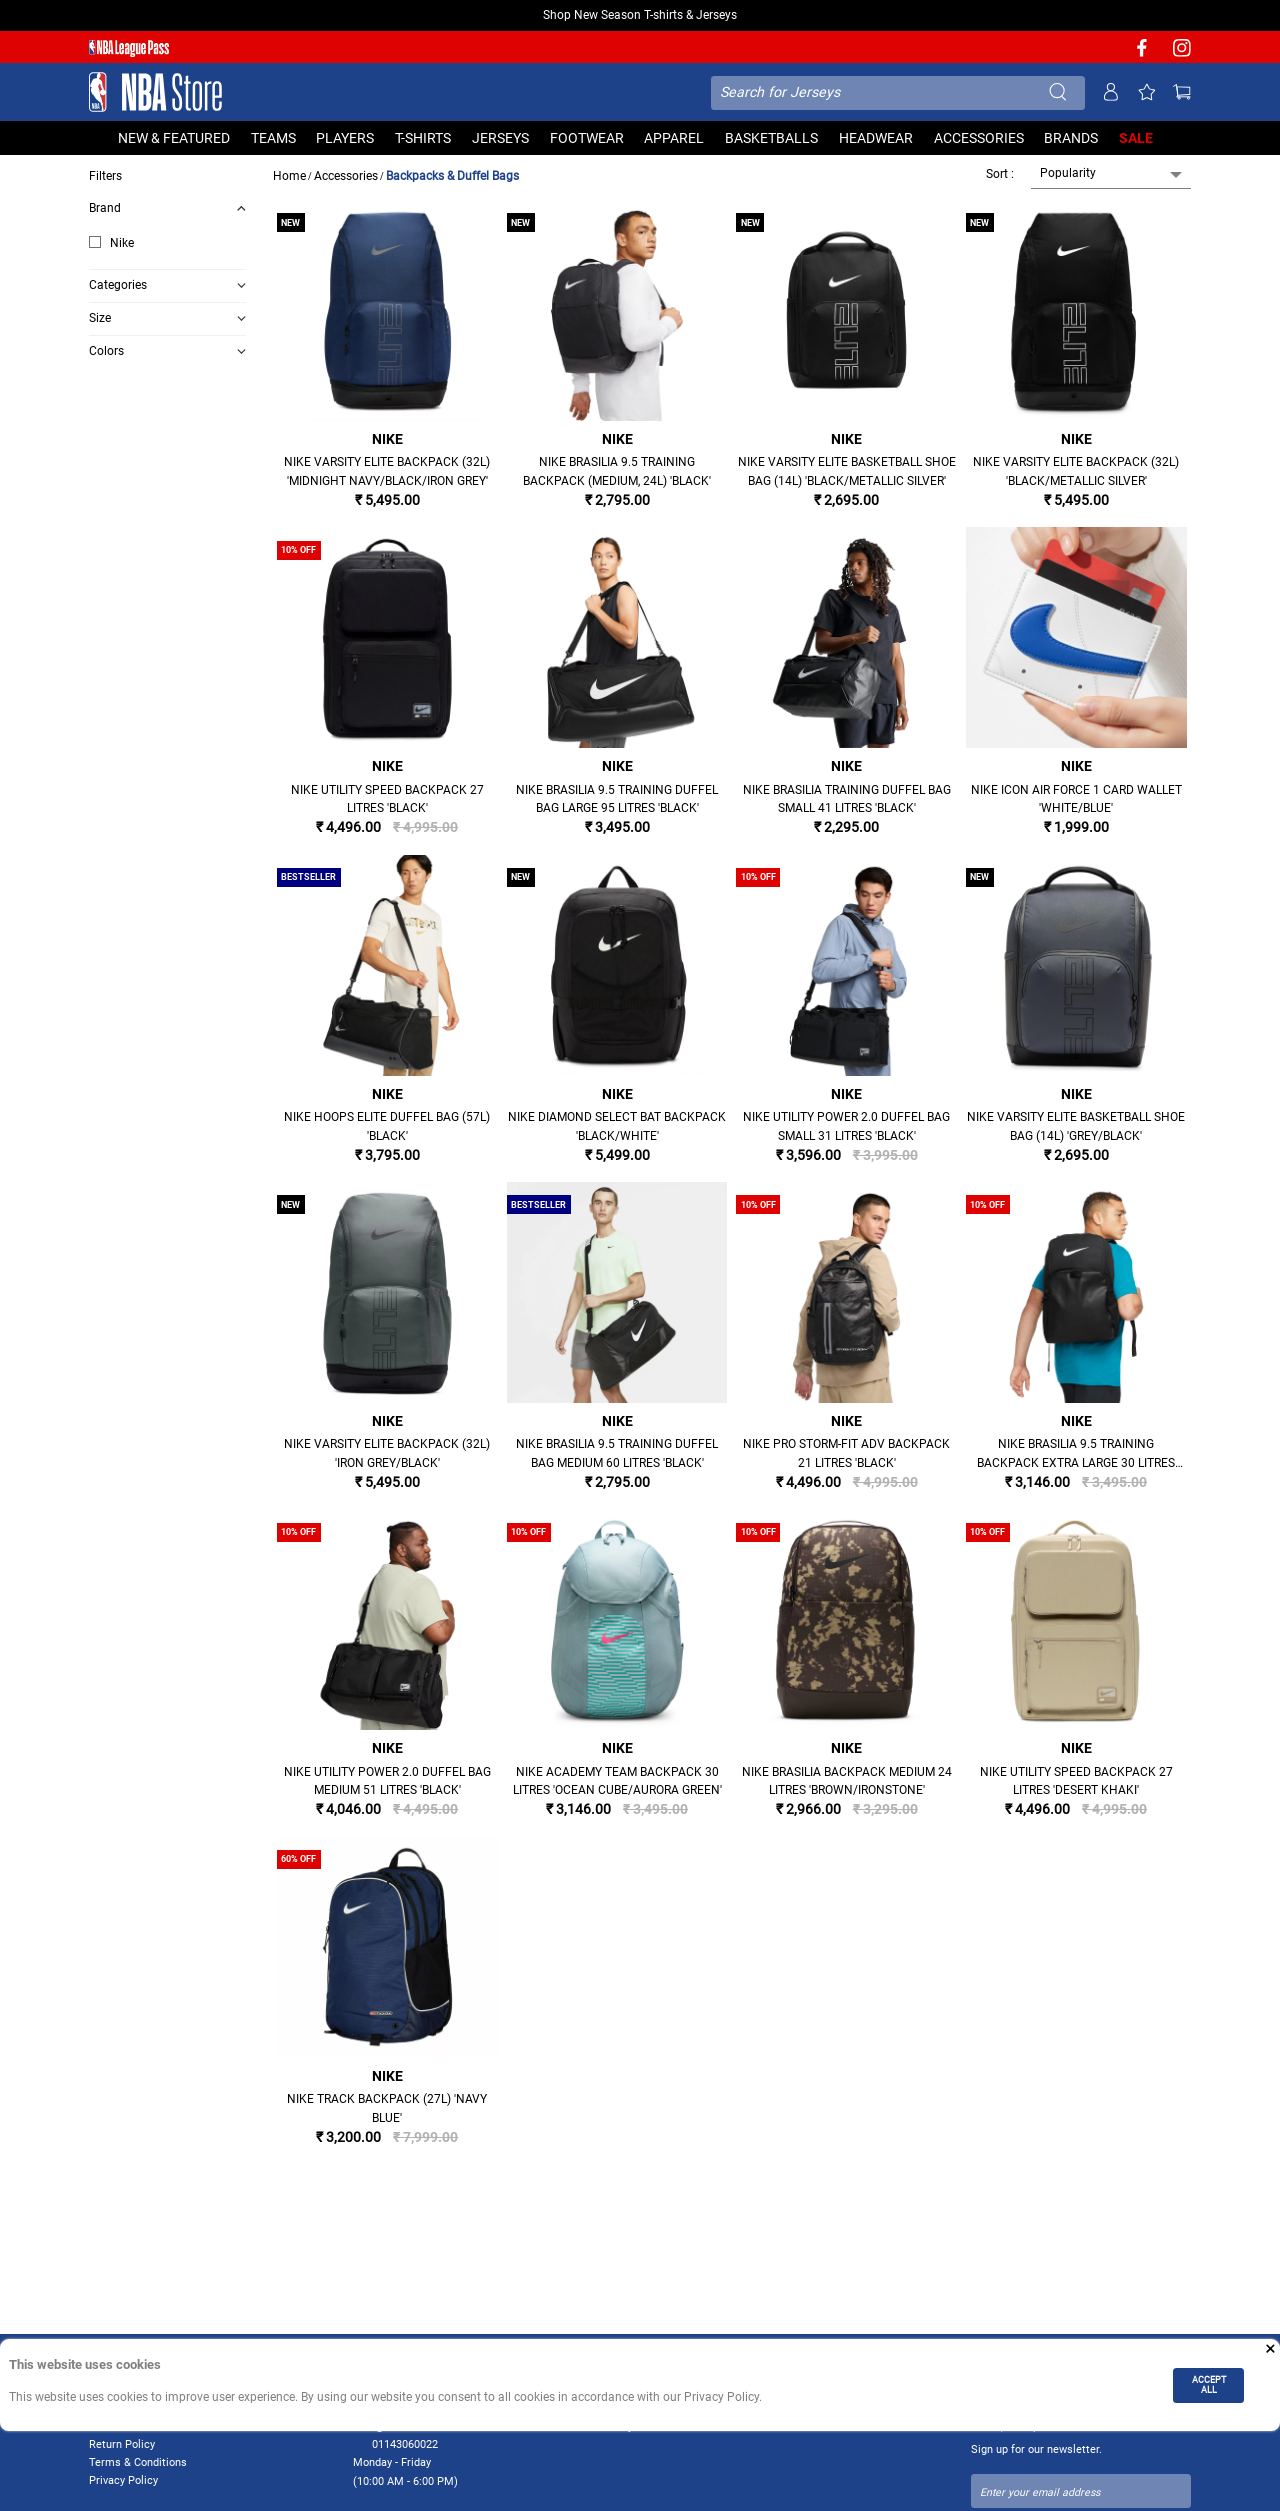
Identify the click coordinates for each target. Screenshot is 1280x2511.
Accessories (346, 175)
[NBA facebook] (1142, 54)
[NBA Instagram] (1182, 54)
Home (289, 175)
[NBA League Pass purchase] (129, 48)
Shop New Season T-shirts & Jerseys (640, 15)
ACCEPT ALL (1209, 2385)
